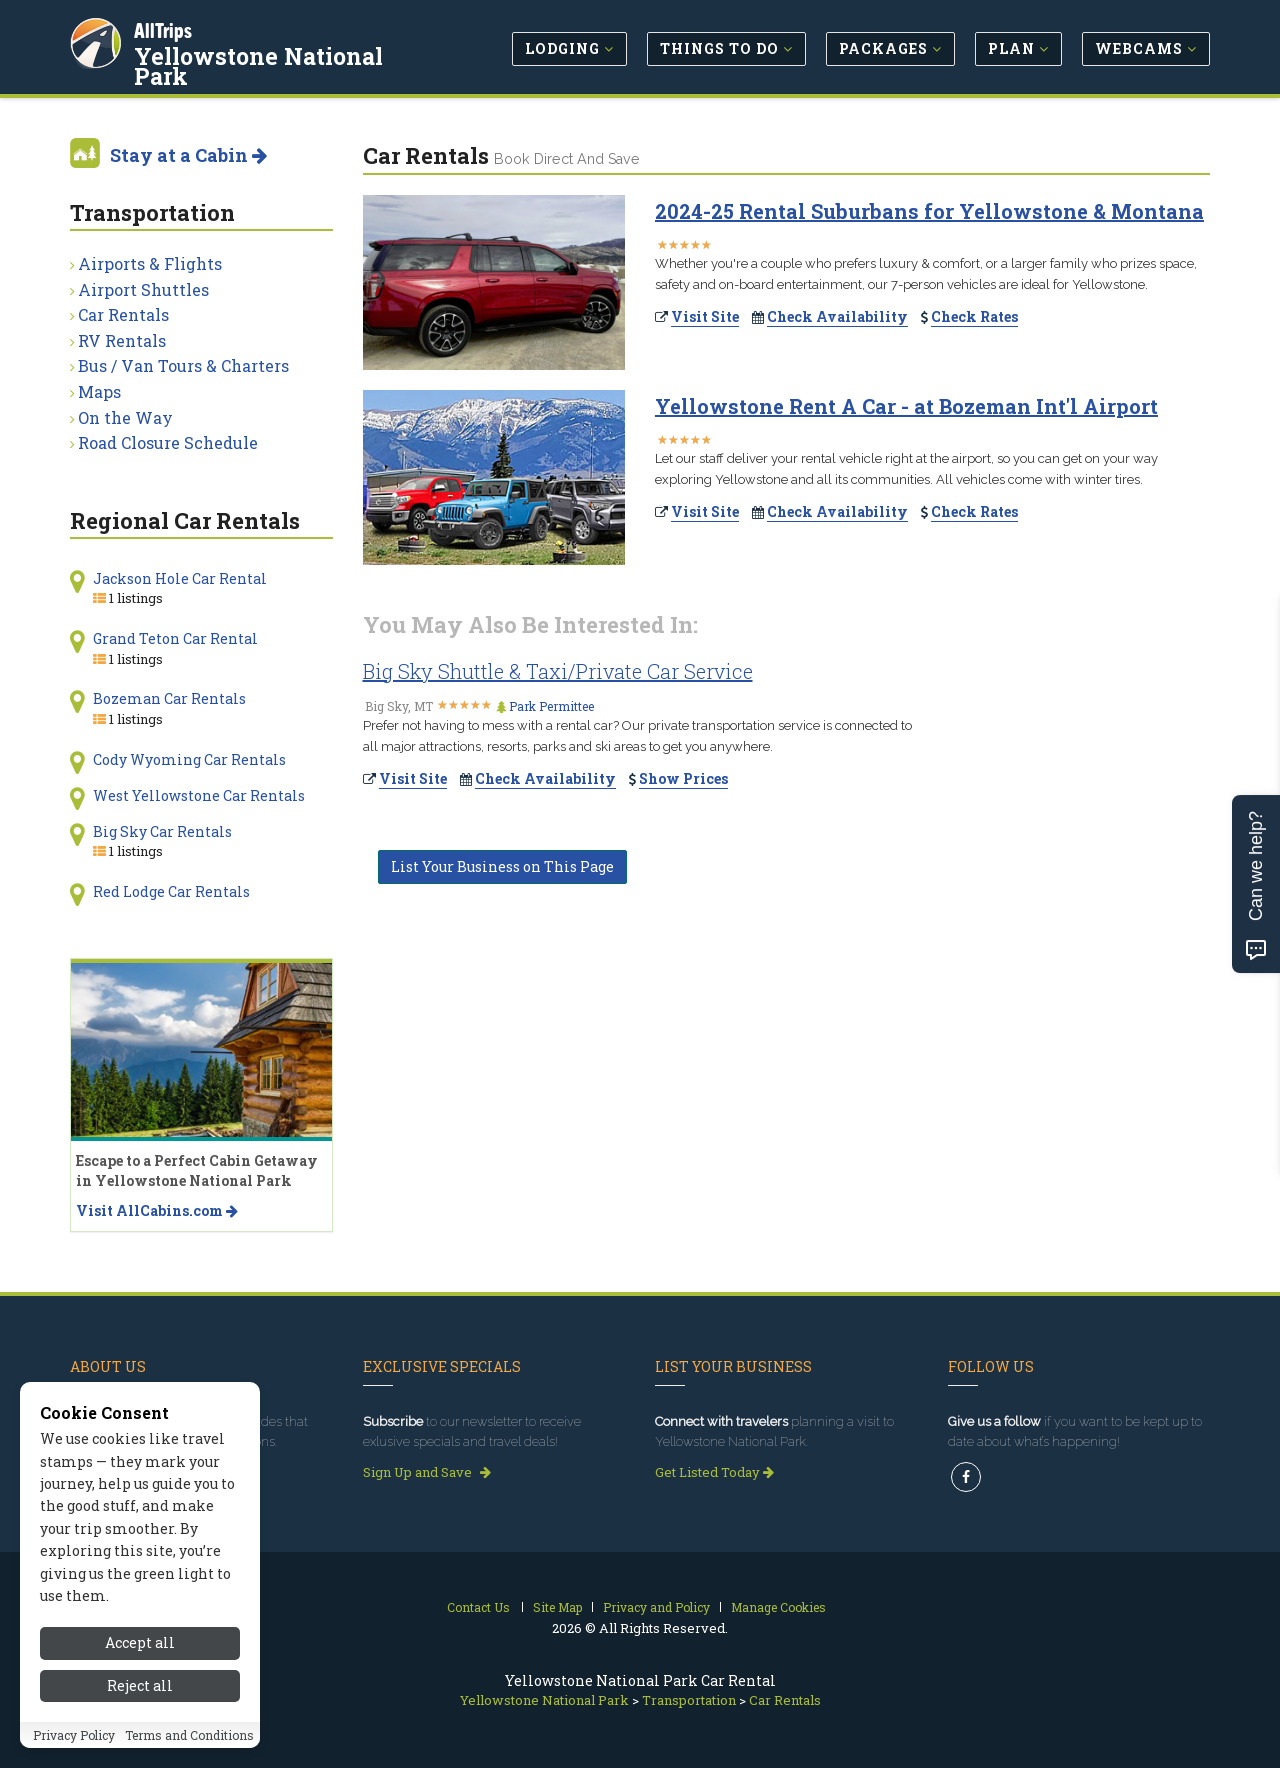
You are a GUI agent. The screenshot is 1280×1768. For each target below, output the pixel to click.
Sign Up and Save (427, 1472)
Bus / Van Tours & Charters (183, 365)
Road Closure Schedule (168, 442)
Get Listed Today (714, 1472)
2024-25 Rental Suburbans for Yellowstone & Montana (929, 211)
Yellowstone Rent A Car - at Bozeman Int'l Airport (906, 406)
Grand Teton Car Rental (175, 638)
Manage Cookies (778, 1607)
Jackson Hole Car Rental (180, 578)
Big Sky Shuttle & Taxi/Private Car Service (558, 671)
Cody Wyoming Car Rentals (189, 759)
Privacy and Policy (656, 1607)
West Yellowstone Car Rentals (199, 795)
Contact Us (478, 1607)
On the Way (125, 417)
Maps (99, 391)
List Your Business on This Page (502, 866)
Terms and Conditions (189, 1735)
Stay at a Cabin (188, 155)
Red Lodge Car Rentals (171, 891)
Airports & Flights (150, 263)
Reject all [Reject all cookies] (140, 1685)
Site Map (557, 1607)
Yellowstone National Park (260, 64)
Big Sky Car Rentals (162, 831)
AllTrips (165, 28)
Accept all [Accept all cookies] (140, 1642)
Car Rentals (123, 314)
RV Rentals (122, 340)
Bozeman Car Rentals (169, 698)
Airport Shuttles (143, 289)
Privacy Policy (74, 1735)
